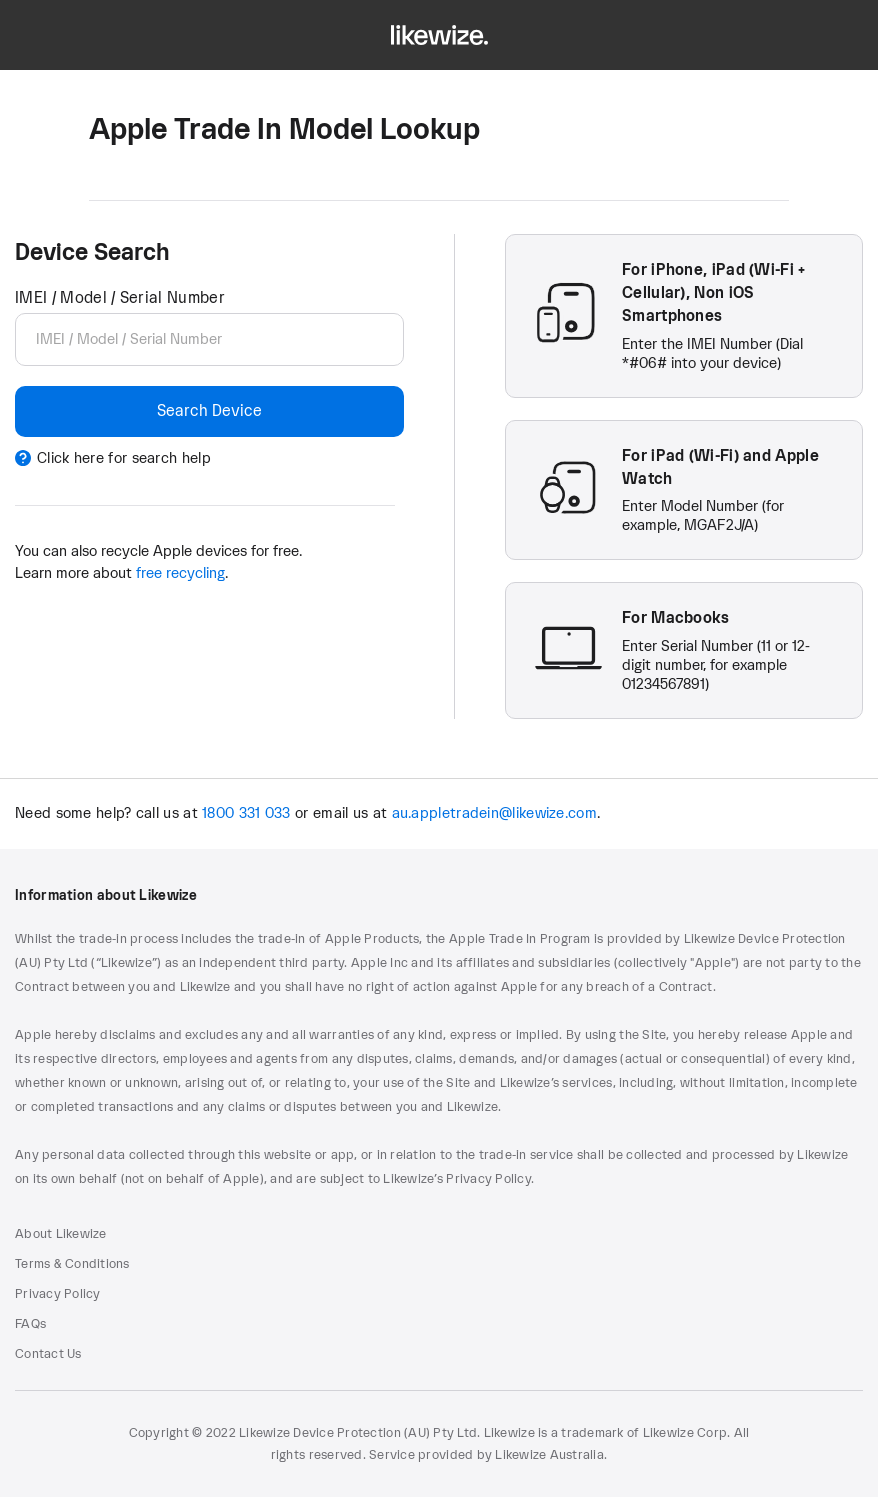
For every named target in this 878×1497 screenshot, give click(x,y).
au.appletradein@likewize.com (494, 813)
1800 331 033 (246, 813)
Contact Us (48, 1354)
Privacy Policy (58, 1294)
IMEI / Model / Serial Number (120, 298)
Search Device (209, 411)
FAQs (30, 1324)
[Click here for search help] (209, 459)
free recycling (180, 573)
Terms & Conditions (72, 1264)
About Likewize (61, 1234)
